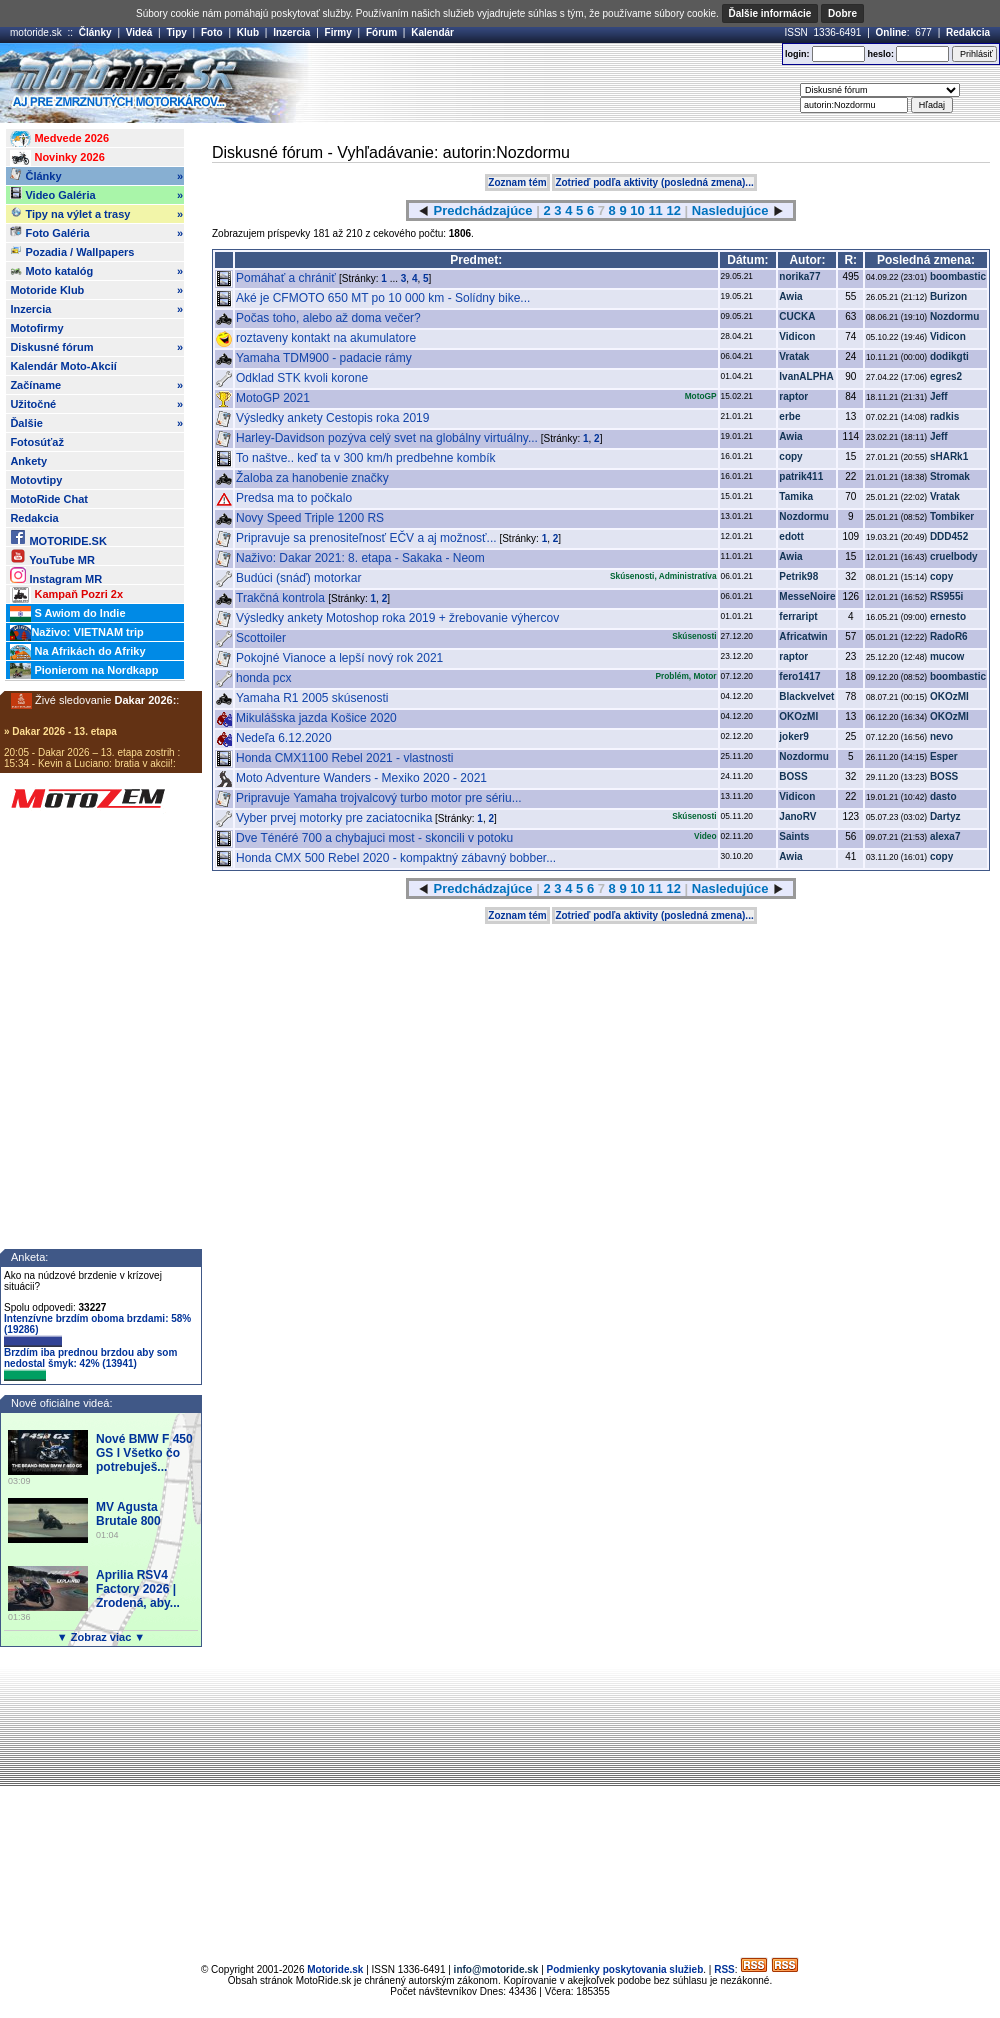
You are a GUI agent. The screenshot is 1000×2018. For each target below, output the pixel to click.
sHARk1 (949, 456)
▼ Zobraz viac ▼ (101, 1637)
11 (655, 888)
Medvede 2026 (59, 139)
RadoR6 (949, 636)
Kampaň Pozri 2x (66, 595)
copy (790, 456)
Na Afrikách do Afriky (77, 652)
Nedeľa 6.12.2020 (284, 738)
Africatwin (803, 636)
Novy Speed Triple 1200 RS (310, 518)
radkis (944, 416)
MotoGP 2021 (273, 398)
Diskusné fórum (96, 347)
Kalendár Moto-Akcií (63, 366)
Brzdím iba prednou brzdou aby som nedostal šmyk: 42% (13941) (90, 1364)
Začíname (96, 385)
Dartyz (945, 816)
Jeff (939, 396)
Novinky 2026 (57, 158)
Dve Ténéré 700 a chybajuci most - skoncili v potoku (374, 838)
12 (673, 888)
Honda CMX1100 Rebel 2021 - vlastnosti (344, 758)
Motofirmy (36, 328)
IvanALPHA (806, 376)
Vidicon (797, 336)
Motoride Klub (96, 290)
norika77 (799, 276)
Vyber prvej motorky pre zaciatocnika (334, 818)
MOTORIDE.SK (58, 537)
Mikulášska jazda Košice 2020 (316, 718)
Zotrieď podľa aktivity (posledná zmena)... (654, 915)
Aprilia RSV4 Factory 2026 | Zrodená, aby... (138, 1589)
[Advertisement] (482, 193)
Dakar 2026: (146, 700)
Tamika (796, 496)
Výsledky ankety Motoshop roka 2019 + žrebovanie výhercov (397, 618)
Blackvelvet (806, 696)
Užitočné (96, 404)
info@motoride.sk (496, 1969)
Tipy (176, 32)
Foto (212, 32)
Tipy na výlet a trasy (96, 214)
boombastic (958, 276)
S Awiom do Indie (67, 614)
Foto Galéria (96, 233)
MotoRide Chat (49, 499)
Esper (944, 756)
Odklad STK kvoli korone (302, 378)
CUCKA (797, 316)
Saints (794, 836)
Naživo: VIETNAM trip (76, 633)
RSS (724, 1969)
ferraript (798, 616)
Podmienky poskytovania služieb (625, 1969)
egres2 (946, 376)
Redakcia (968, 32)
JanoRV (797, 816)
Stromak (950, 476)
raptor (793, 396)
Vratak (794, 356)
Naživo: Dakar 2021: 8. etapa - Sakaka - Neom (360, 558)
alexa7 (945, 836)
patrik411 (801, 476)
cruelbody (954, 556)
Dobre (842, 13)
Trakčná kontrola (282, 598)
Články (95, 32)
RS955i (946, 596)
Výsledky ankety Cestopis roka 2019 (332, 418)
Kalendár (432, 32)
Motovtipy (36, 480)
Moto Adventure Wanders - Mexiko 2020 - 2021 (361, 778)
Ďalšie (96, 423)
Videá (139, 32)
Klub (248, 32)
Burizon (948, 296)
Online (891, 32)
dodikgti (949, 356)
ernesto (948, 616)
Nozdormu (954, 316)
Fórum (381, 32)
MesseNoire (807, 596)
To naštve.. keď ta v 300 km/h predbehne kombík (366, 458)
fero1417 (799, 676)
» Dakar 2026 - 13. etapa (60, 731)
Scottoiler (261, 638)
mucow (947, 656)
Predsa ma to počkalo (294, 498)
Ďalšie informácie (770, 13)
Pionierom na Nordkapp (84, 671)
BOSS (793, 776)
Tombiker (952, 516)
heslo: (880, 54)
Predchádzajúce (483, 888)
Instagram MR (56, 575)
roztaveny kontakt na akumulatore (326, 338)
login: (797, 54)
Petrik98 (798, 576)
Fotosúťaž (37, 442)
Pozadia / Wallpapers (72, 251)
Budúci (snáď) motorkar (298, 578)
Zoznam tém (517, 915)
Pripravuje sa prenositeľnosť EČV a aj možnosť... (366, 538)
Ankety (28, 461)
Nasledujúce (730, 888)
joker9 (793, 736)
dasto (943, 796)
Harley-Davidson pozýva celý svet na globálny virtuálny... (387, 438)
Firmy (338, 32)
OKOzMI (949, 696)
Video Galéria (96, 195)
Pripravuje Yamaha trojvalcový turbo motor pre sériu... (379, 798)
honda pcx (263, 678)
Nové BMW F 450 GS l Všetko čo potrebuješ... (144, 1453)
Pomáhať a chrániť (287, 278)
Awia (790, 296)
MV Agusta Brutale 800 (128, 1514)
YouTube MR (52, 556)
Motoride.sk (335, 1969)
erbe (789, 416)
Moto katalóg (96, 271)
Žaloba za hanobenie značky (312, 478)
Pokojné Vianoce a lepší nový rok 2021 (339, 658)
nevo (941, 736)
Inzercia (291, 32)
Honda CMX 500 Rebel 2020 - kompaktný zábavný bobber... (396, 858)
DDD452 (949, 536)
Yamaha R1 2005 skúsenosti (312, 698)
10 (637, 888)
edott (791, 536)
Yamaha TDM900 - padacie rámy (324, 358)
